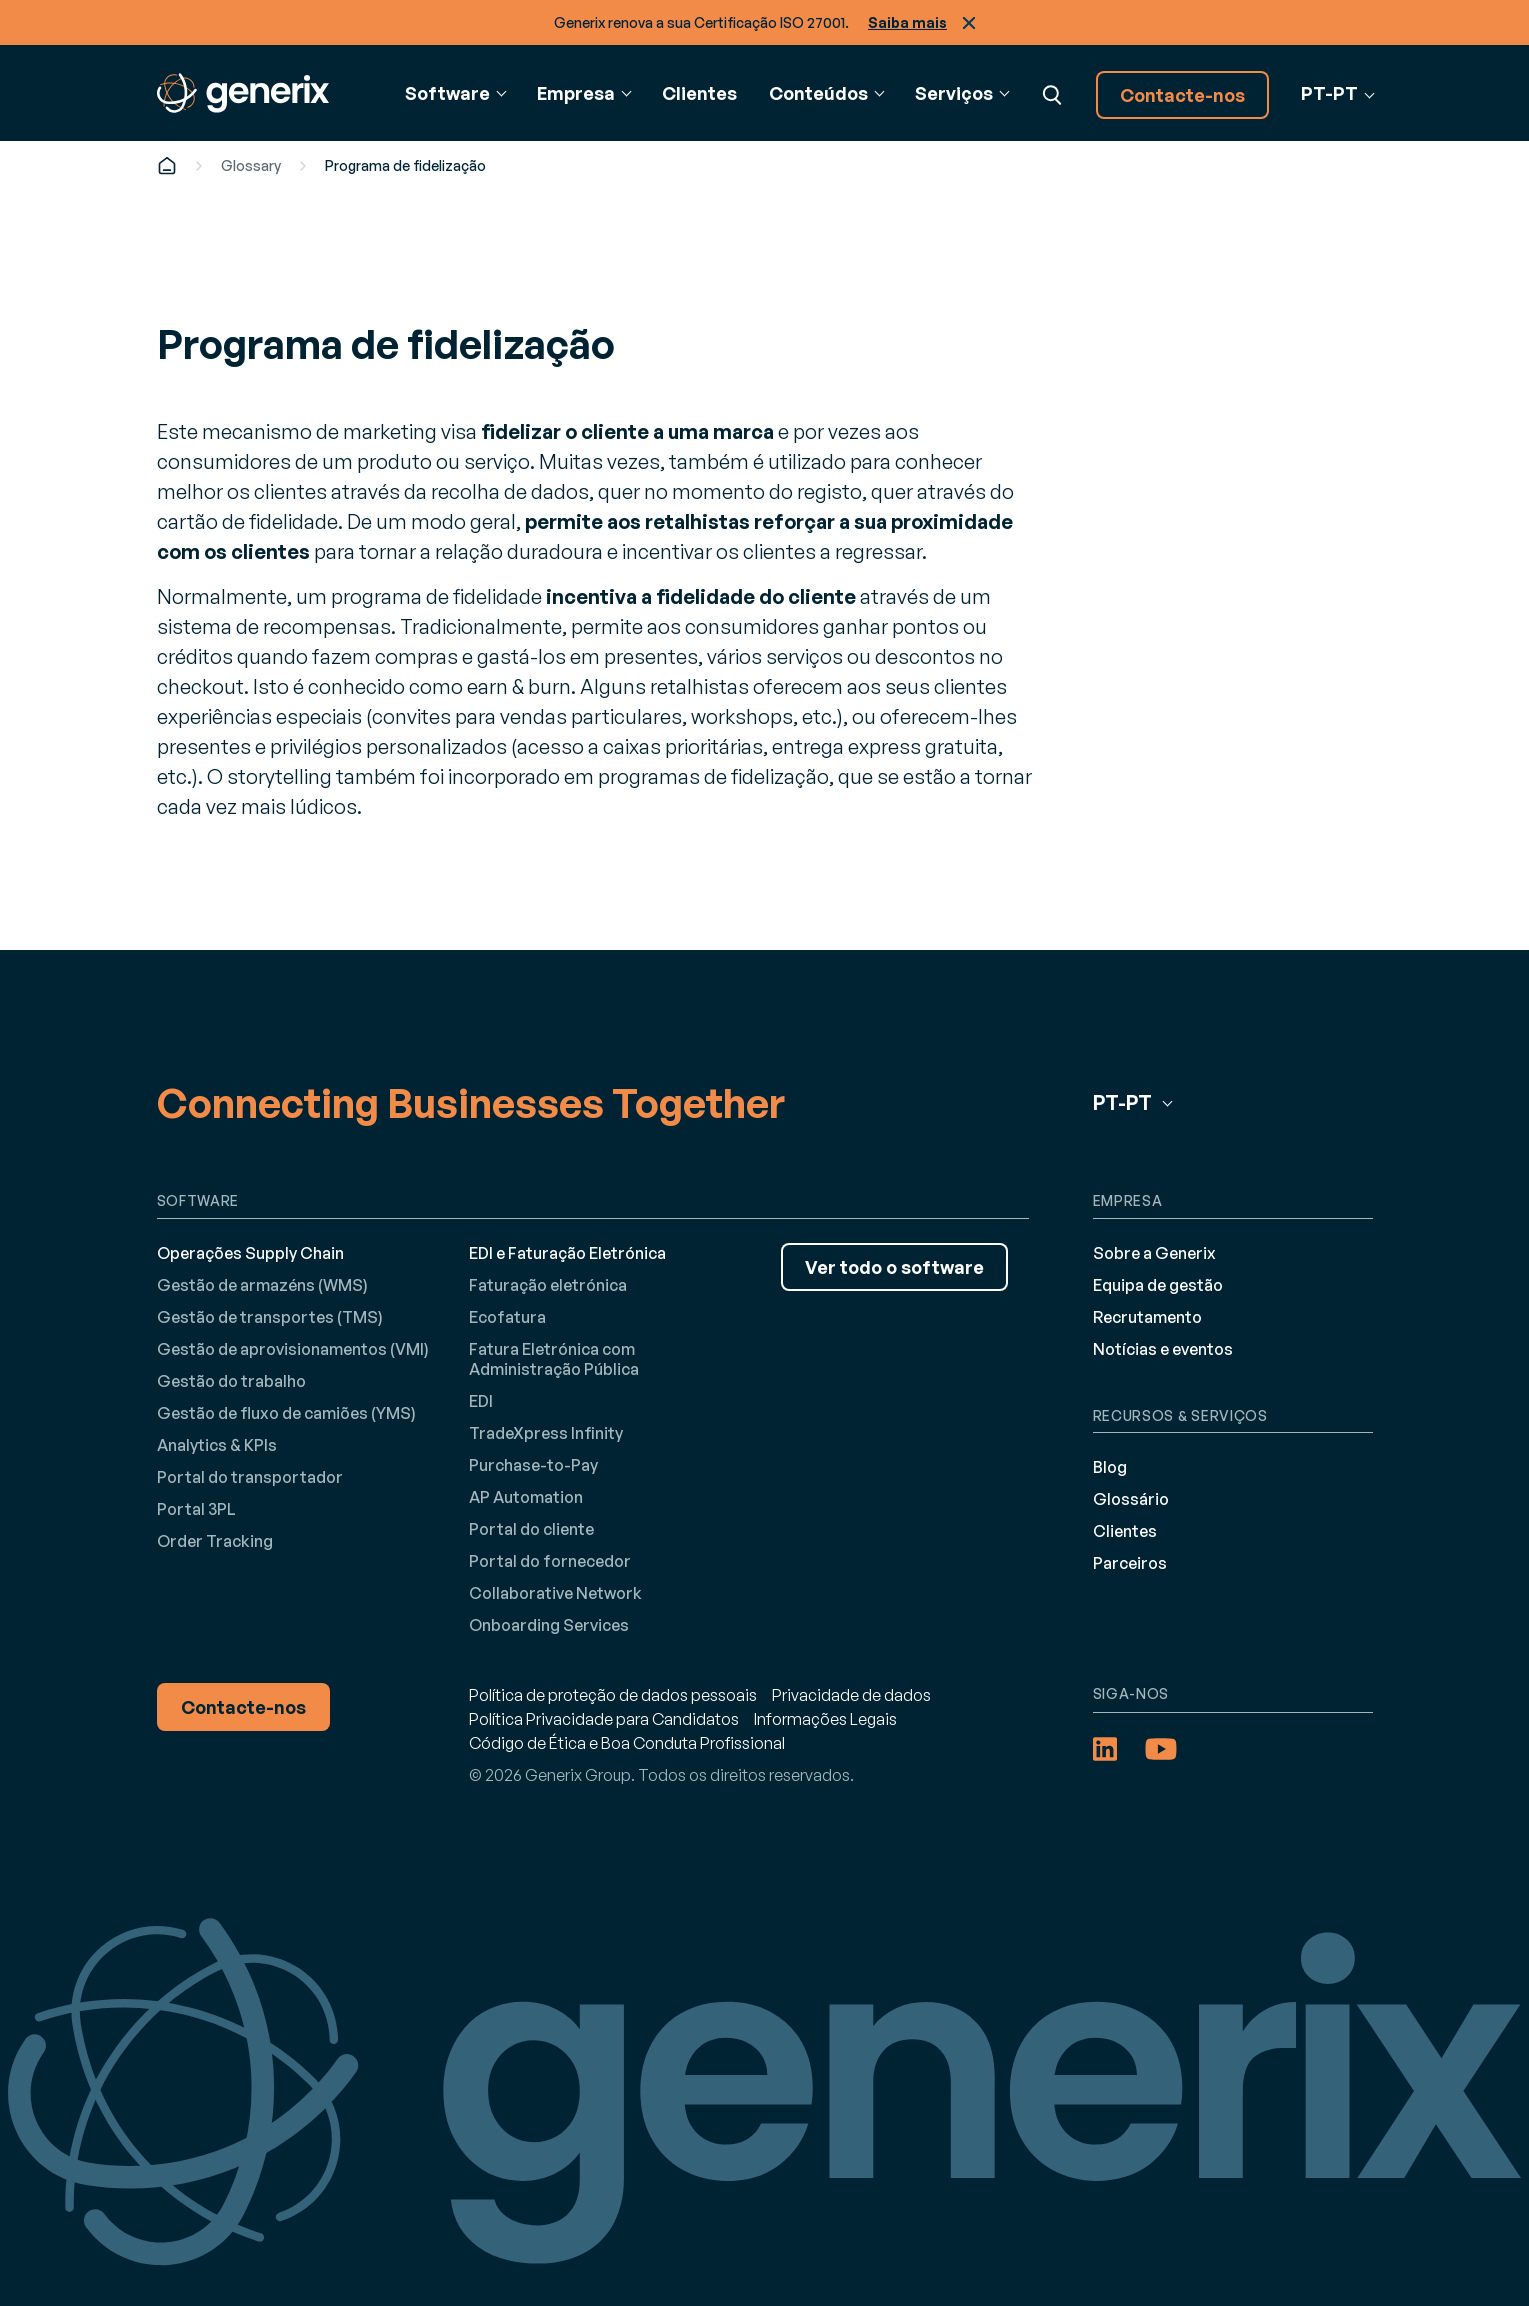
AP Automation (526, 1497)
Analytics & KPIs (217, 1445)
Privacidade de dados (851, 1695)
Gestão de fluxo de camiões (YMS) (286, 1413)
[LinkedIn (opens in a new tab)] (1105, 1749)
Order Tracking (215, 1541)
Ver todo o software (894, 1267)
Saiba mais (907, 22)
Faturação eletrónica (548, 1285)
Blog (1110, 1467)
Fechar (969, 23)
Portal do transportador (250, 1477)
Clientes (699, 93)
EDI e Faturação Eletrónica (567, 1253)
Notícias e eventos (1163, 1349)
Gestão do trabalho (231, 1381)
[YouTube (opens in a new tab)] (1161, 1749)
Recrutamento (1147, 1317)
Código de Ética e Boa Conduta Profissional (627, 1743)
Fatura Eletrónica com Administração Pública (554, 1359)
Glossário (1131, 1499)
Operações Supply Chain (250, 1253)
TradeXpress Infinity (546, 1433)
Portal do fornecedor (550, 1561)
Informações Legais (825, 1719)
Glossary (251, 165)
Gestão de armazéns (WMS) (262, 1285)
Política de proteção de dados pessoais (613, 1695)
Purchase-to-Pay (533, 1465)
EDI (481, 1401)
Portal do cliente (531, 1529)
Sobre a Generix (1154, 1253)
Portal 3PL (196, 1509)
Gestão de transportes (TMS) (270, 1317)
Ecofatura (507, 1317)
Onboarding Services (549, 1625)
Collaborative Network (555, 1593)
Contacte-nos (1182, 95)
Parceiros (1130, 1563)
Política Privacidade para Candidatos (604, 1719)
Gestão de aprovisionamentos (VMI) (293, 1349)
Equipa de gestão (1158, 1285)
